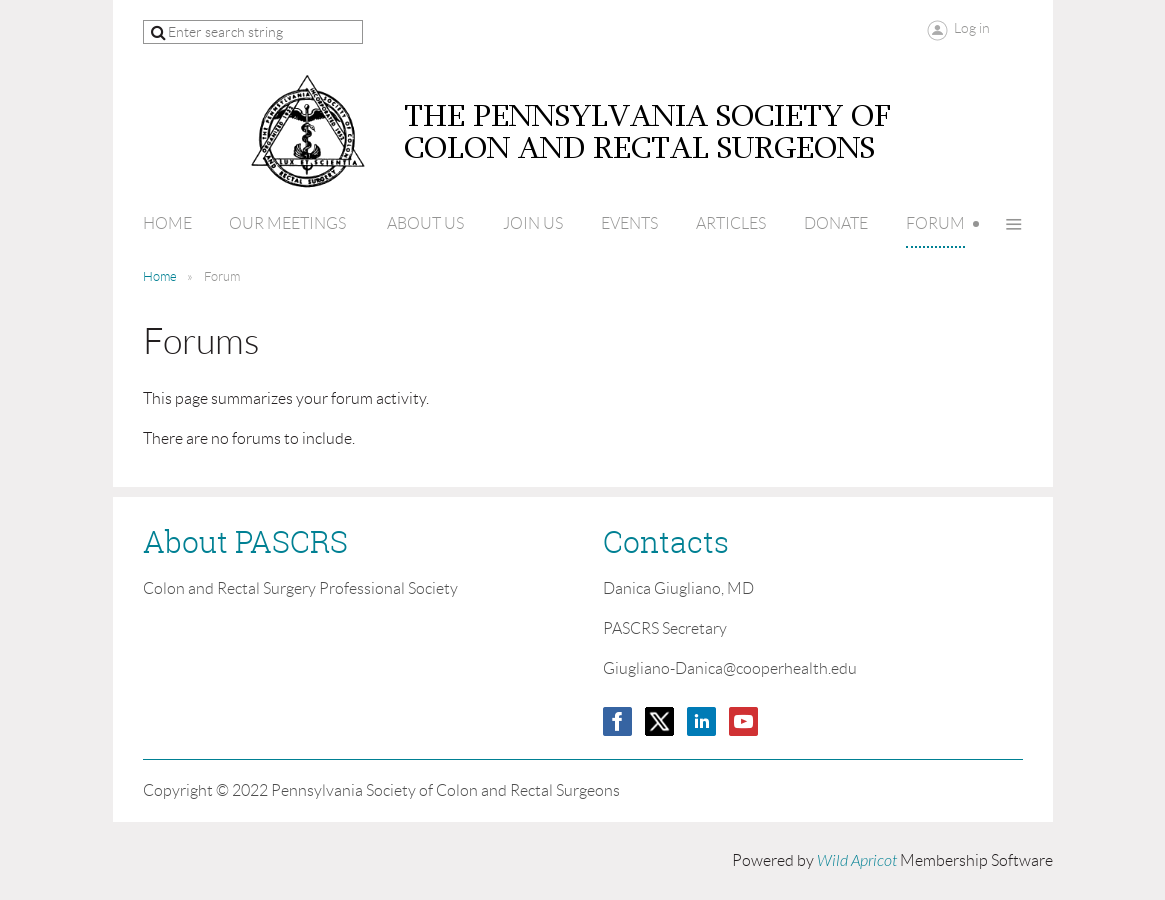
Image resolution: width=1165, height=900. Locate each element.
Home (160, 276)
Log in (972, 28)
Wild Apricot (857, 861)
